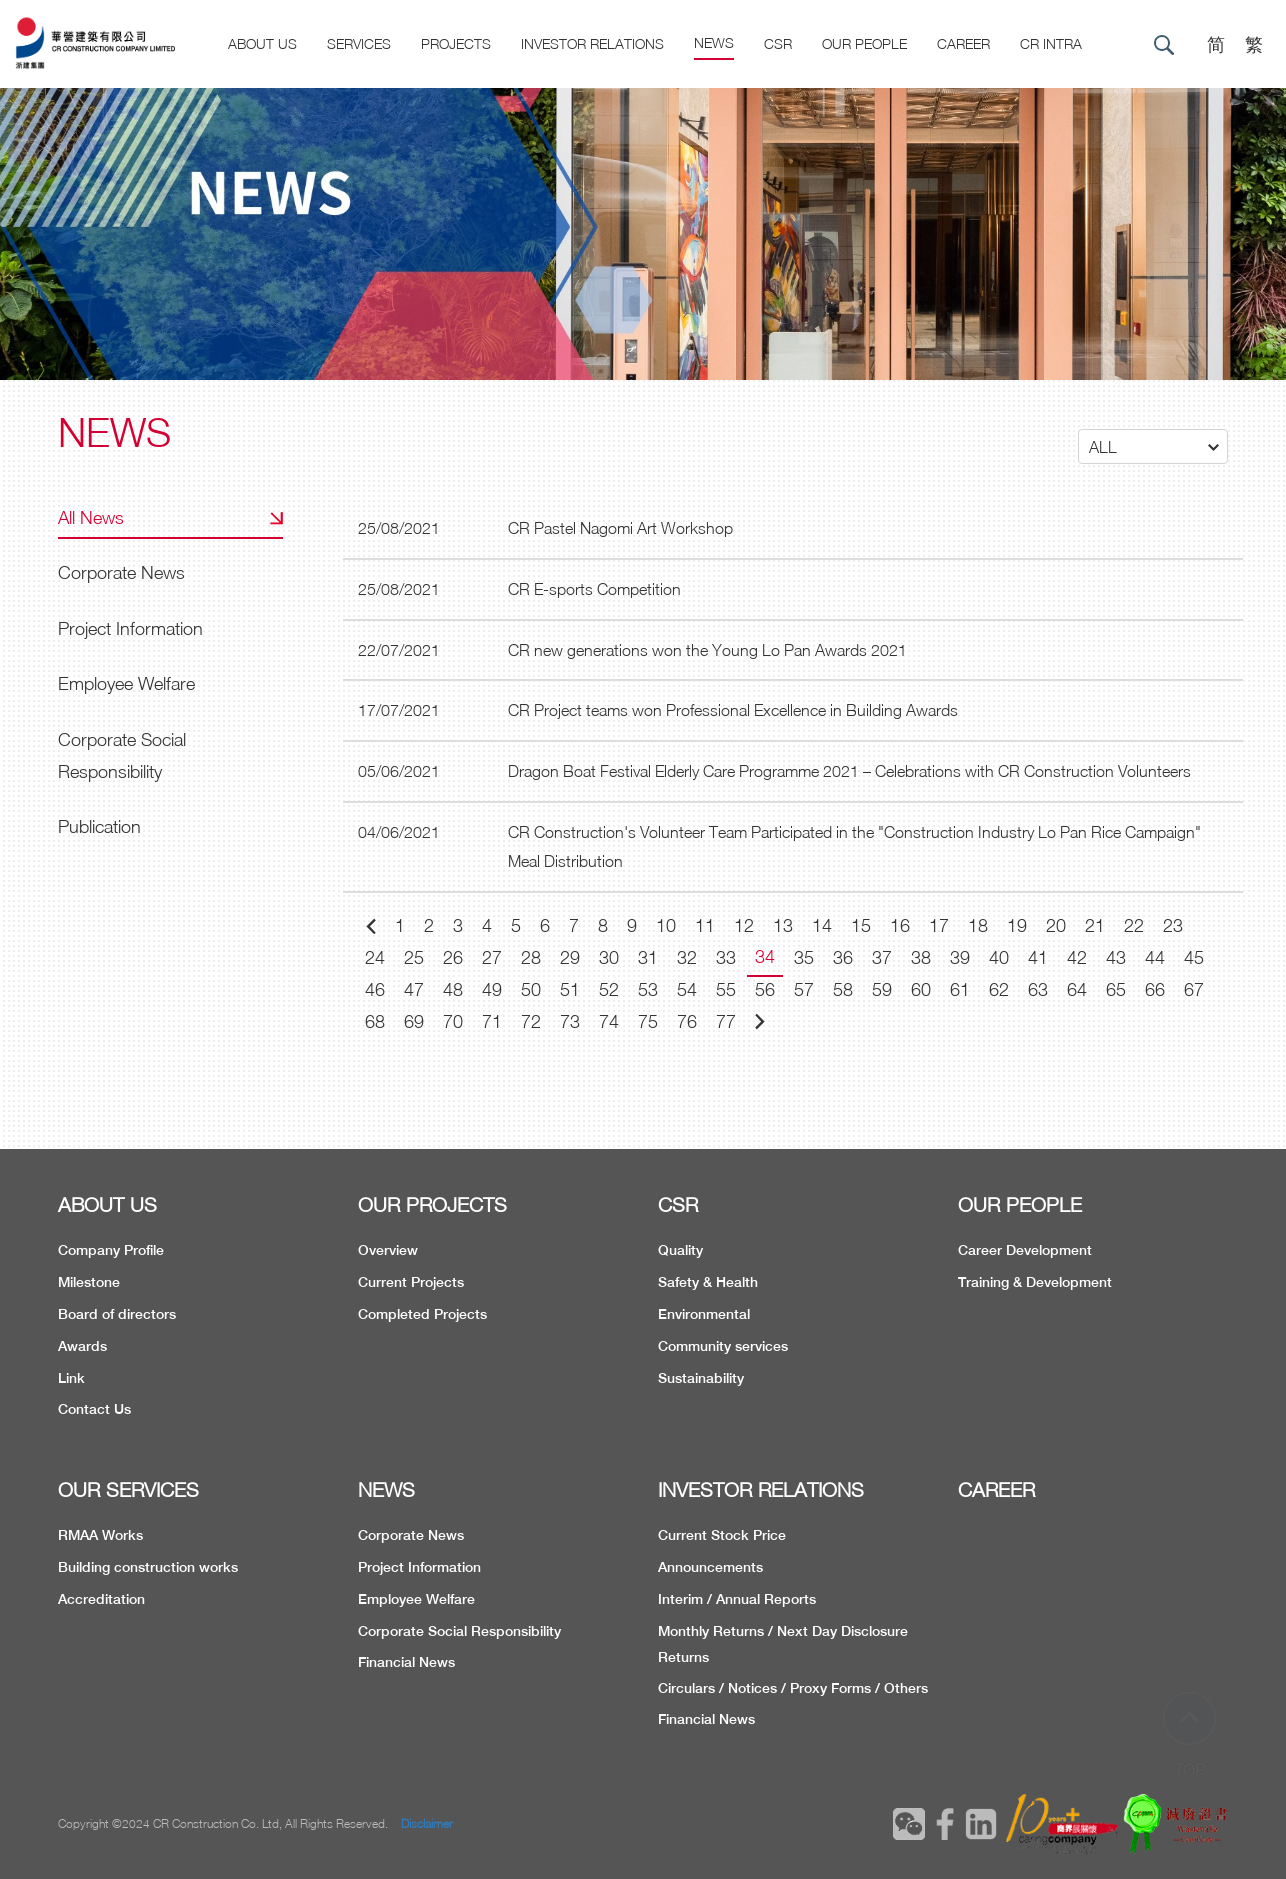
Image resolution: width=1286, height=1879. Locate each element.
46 (375, 989)
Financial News (406, 1662)
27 (492, 957)
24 (375, 957)
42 (1077, 957)
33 (726, 957)
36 (843, 957)
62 (999, 989)
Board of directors (117, 1314)
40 (999, 957)
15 (861, 925)
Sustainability (701, 1378)
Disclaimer (427, 1823)
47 (414, 989)
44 (1155, 957)
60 (921, 989)
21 (1095, 925)
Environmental (704, 1314)
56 (765, 989)
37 (882, 957)
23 (1173, 925)
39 (960, 957)
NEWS (386, 1489)
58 (843, 989)
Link (71, 1378)
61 (960, 989)
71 (492, 1021)
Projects (456, 43)
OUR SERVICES (128, 1489)
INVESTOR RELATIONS (761, 1489)
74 (609, 1021)
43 (1116, 957)
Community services (723, 1346)
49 (492, 989)
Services (359, 43)
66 (1155, 989)
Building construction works (148, 1567)
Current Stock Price (722, 1535)
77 (726, 1021)
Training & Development (1035, 1282)
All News (91, 517)
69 (414, 1021)
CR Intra (1051, 43)
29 (570, 957)
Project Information (130, 628)
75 (648, 1021)
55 (726, 989)
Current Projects (411, 1282)
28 (531, 957)
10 (666, 925)
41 (1038, 957)
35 (804, 957)
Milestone (89, 1282)
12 (744, 925)
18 (978, 925)
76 (687, 1021)
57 (804, 989)
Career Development (1025, 1250)
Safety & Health (708, 1282)
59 (882, 989)
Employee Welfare (126, 683)
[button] (1153, 446)
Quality (680, 1250)
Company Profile (111, 1250)
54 (687, 989)
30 (609, 957)
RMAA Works (100, 1535)
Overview (388, 1250)
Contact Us (94, 1409)
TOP (1190, 1733)
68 (375, 1021)
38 (921, 957)
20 (1056, 925)
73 (570, 1021)
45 (1194, 957)
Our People (864, 43)
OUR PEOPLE (1020, 1204)
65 (1116, 989)
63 (1038, 989)
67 (1194, 989)
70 (453, 1021)
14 (822, 925)
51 (570, 989)
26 (453, 957)
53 (648, 989)
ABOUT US (107, 1204)
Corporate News (121, 572)
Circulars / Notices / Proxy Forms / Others (793, 1688)
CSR (778, 43)
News (714, 42)
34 (765, 956)
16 (900, 925)
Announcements (710, 1567)
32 (687, 957)
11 (705, 925)
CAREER (963, 43)
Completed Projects (422, 1314)
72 (531, 1021)
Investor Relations (592, 43)
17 (939, 925)
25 (414, 957)
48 (453, 989)
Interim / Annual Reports (737, 1599)
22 (1134, 925)
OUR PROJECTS (432, 1204)
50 (531, 989)
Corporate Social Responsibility (122, 755)
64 (1077, 989)
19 (1017, 925)
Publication (99, 826)
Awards (82, 1346)
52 (609, 989)
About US (262, 43)
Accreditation (101, 1599)
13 (783, 925)
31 (648, 957)
